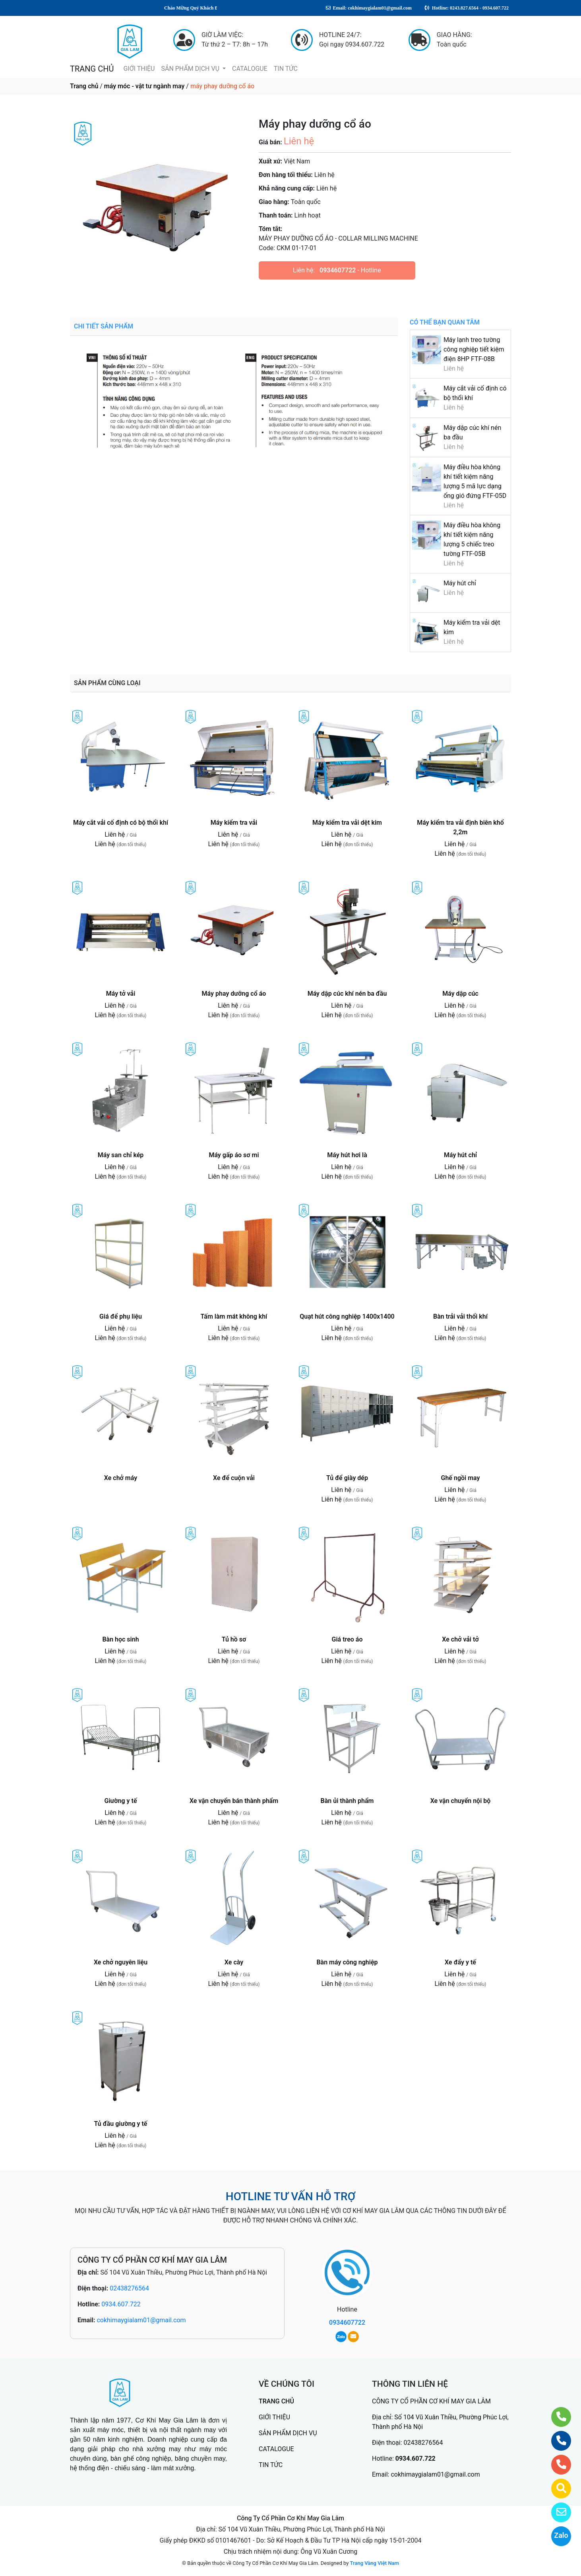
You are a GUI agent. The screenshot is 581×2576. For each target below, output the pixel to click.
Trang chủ (84, 86)
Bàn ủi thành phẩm (347, 1801)
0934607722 (338, 270)
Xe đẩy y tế (460, 1962)
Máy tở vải (121, 993)
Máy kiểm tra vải (234, 822)
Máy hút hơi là (347, 1155)
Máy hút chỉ (459, 583)
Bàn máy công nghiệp (347, 1962)
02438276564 (129, 2288)
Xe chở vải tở (460, 1639)
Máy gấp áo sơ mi (234, 1155)
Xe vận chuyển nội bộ (460, 1801)
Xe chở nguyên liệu (120, 1962)
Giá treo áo (347, 1639)
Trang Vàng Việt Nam (374, 2563)
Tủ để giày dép (347, 1478)
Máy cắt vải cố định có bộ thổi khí (120, 822)
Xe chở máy (120, 1478)
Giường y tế (121, 1801)
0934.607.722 (120, 2304)
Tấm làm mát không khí (234, 1316)
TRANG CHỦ (92, 69)
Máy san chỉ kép (121, 1155)
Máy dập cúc (460, 993)
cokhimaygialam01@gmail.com (141, 2320)
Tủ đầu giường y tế (120, 2123)
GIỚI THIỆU (139, 68)
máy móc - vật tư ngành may (144, 86)
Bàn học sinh (120, 1639)
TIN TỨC (286, 68)
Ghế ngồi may (460, 1478)
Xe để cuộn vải (234, 1478)
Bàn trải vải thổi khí (460, 1316)
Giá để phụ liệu (120, 1316)
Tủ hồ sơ (234, 1639)
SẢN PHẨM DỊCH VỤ (191, 68)
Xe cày (234, 1962)
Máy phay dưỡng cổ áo (234, 993)
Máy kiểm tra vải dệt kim (347, 822)
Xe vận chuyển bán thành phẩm (234, 1801)
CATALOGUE (249, 68)
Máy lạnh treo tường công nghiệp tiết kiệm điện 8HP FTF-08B (473, 349)
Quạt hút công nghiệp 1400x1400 (347, 1316)
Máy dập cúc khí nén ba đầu (347, 993)
